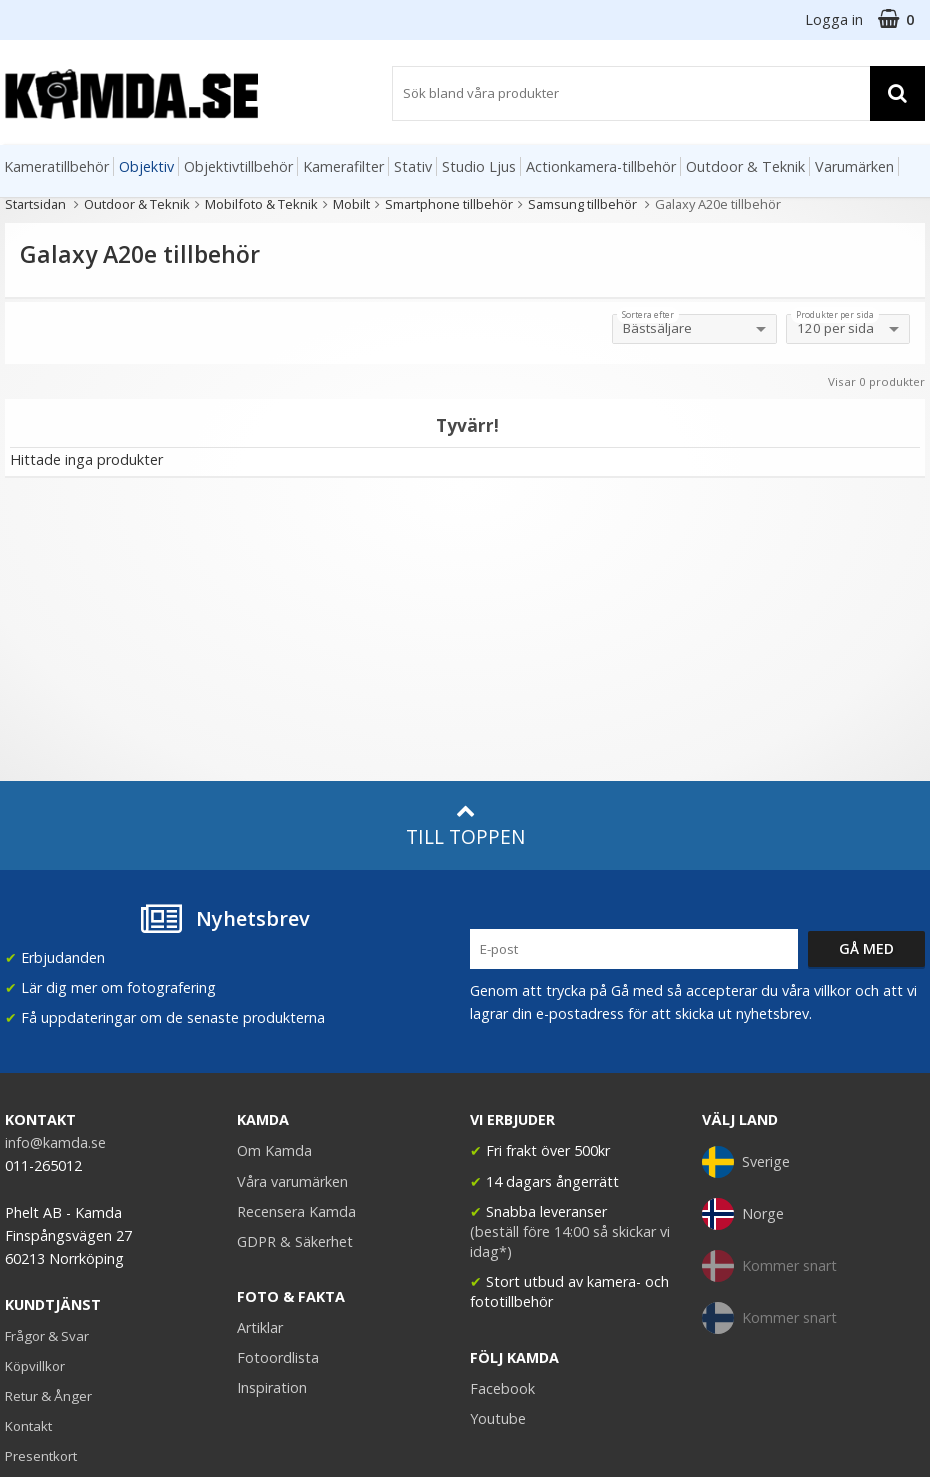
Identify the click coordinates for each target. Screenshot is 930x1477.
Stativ (413, 166)
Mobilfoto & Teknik (261, 204)
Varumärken (854, 166)
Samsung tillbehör (584, 204)
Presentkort (41, 1456)
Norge (743, 1214)
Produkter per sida (835, 315)
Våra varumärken (292, 1181)
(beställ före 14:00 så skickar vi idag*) (570, 1241)
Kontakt (28, 1426)
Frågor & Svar (47, 1336)
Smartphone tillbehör (449, 204)
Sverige (746, 1162)
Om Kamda (274, 1150)
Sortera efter (648, 315)
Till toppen (465, 825)
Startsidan (35, 204)
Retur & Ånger (48, 1396)
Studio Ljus (479, 166)
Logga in (834, 19)
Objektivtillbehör (238, 166)
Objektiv (146, 166)
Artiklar (260, 1327)
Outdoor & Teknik (745, 166)
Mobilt (351, 204)
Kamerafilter (343, 166)
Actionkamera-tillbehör (601, 166)
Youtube (498, 1418)
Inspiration (272, 1387)
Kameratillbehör (56, 166)
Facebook (502, 1388)
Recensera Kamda (296, 1211)
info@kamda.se (55, 1142)
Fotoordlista (278, 1357)
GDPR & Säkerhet (295, 1241)
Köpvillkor (35, 1366)
